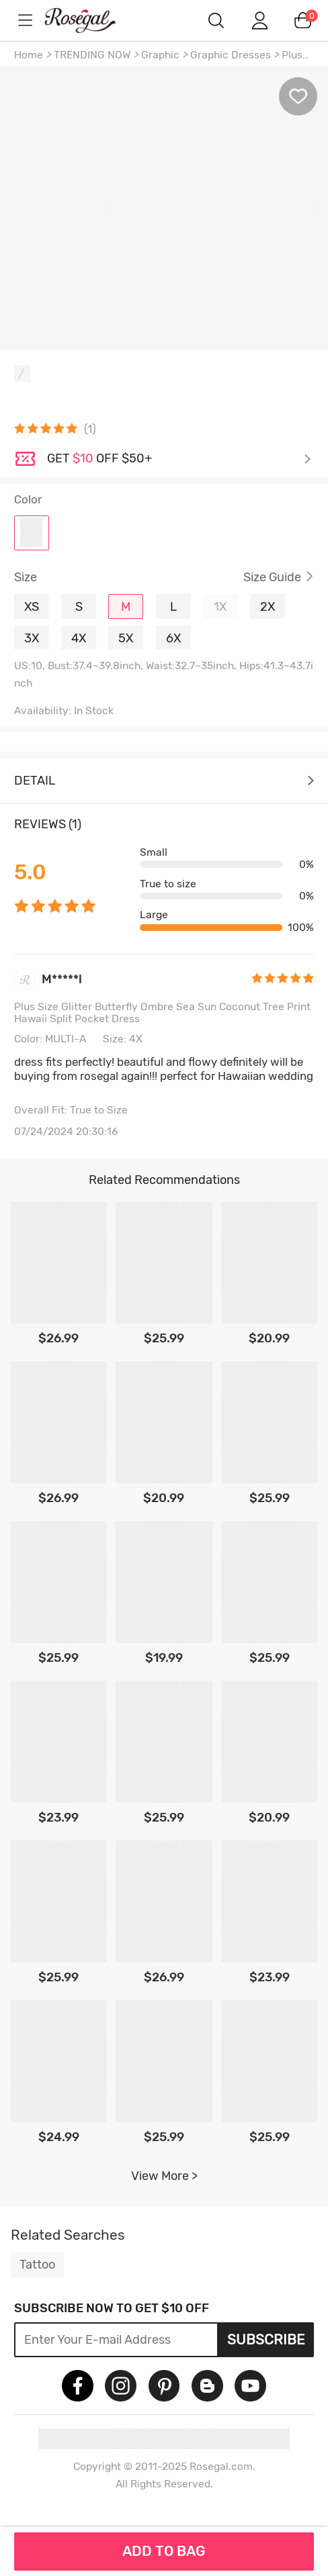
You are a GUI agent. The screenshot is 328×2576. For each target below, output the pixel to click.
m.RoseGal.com (91, 20)
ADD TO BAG (164, 2551)
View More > (164, 2176)
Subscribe (266, 2340)
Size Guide (272, 577)
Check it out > (179, 458)
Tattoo (37, 2264)
